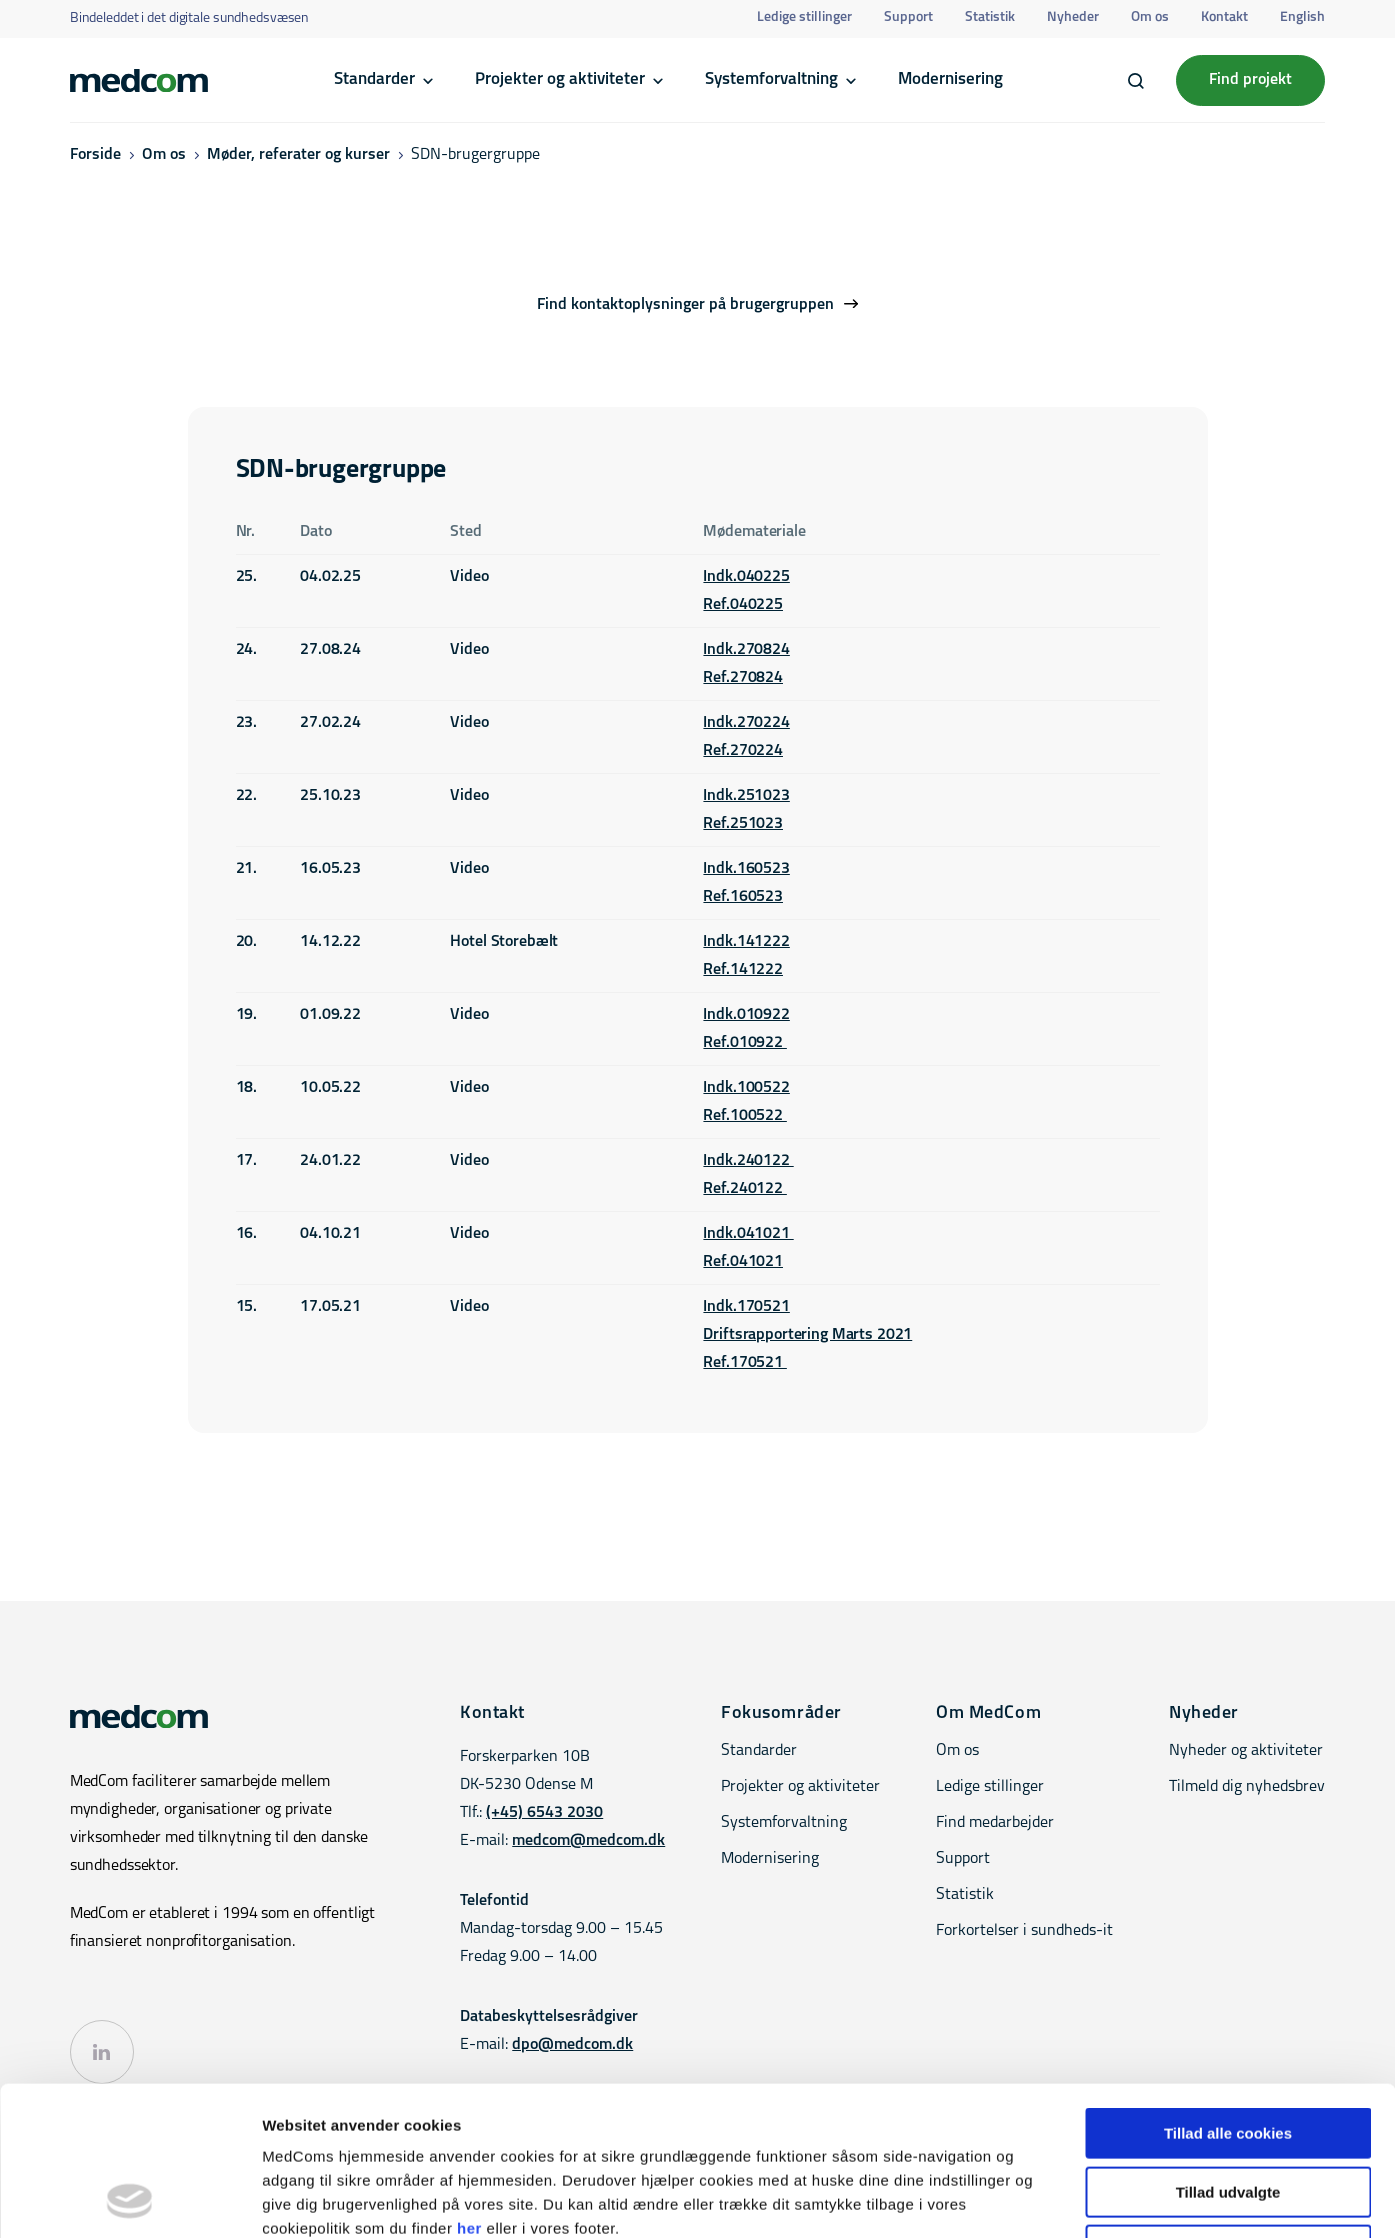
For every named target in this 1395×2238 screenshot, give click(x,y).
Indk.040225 (746, 577)
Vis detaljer (1039, 2198)
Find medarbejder (995, 1823)
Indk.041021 (748, 1234)
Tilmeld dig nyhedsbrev (1247, 1787)
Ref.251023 (743, 824)
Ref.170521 (744, 1363)
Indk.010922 (746, 1015)
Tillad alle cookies (1228, 1993)
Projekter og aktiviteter (560, 79)
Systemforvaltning (771, 79)
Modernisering (950, 79)
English (1302, 17)
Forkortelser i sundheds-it (1024, 1931)
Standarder (374, 79)
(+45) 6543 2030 (544, 1813)
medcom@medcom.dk (588, 1841)
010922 (758, 1043)
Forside (95, 155)
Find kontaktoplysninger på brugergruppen (685, 305)
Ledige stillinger (804, 17)
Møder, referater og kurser (298, 155)
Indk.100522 (746, 1088)
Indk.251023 (746, 796)
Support (908, 17)
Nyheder (1073, 17)
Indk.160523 (746, 869)
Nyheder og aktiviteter (1246, 1751)
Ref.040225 (743, 605)
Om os (1150, 17)
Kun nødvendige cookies (1228, 2110)
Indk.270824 (746, 650)
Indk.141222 (746, 942)
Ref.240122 (744, 1189)
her (469, 2088)
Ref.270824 (743, 678)
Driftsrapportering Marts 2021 (807, 1335)
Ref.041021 (743, 1262)
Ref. (716, 1043)
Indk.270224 (746, 723)
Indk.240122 (748, 1161)
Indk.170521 (746, 1307)
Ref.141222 (743, 970)
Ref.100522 (744, 1116)
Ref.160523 (743, 897)
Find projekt (1250, 80)
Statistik (990, 17)
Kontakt (1224, 17)
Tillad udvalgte (1228, 2052)
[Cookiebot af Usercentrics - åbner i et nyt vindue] (129, 2199)
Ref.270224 (743, 751)
